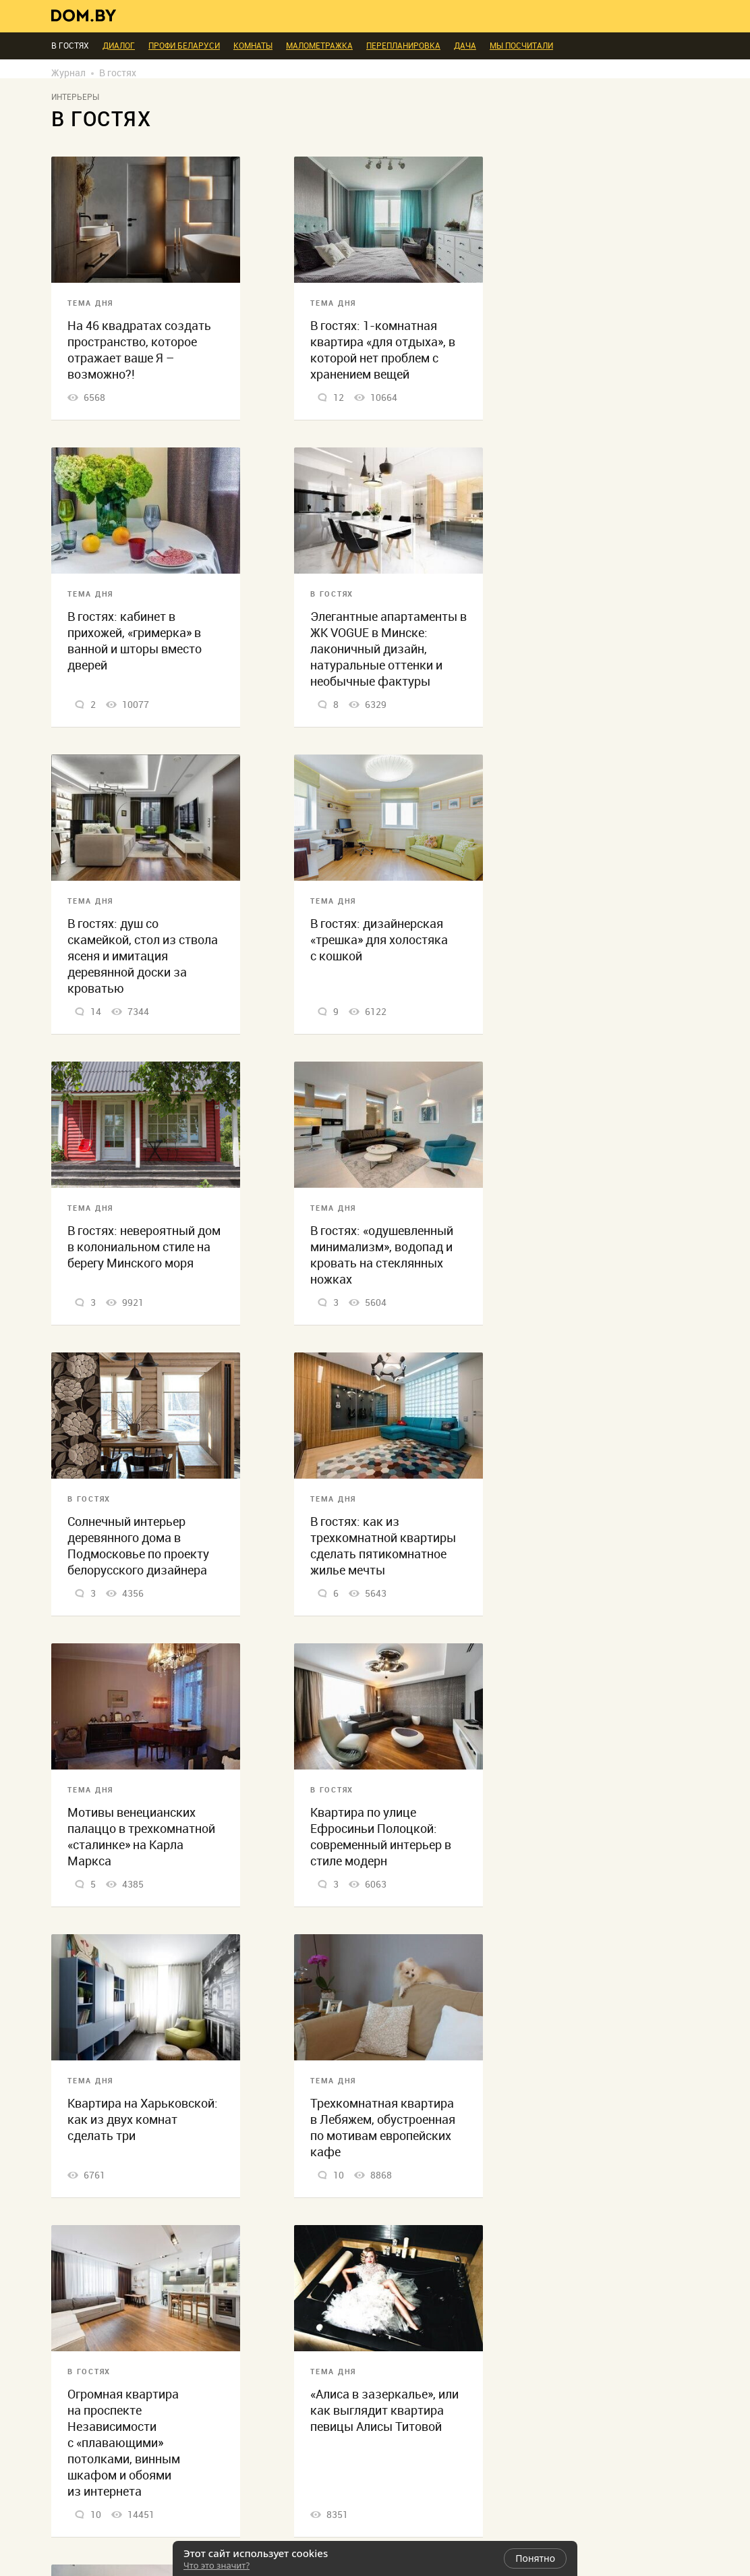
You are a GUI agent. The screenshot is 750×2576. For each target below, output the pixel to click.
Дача (465, 46)
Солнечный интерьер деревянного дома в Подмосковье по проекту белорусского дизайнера (138, 1545)
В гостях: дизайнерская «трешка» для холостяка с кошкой (379, 939)
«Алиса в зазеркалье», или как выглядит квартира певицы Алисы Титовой (384, 2410)
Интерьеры (75, 97)
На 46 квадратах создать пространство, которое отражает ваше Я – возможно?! (139, 350)
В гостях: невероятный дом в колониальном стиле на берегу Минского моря (144, 1247)
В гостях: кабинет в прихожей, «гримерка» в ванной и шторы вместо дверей (134, 640)
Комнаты (252, 46)
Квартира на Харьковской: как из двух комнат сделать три (142, 2119)
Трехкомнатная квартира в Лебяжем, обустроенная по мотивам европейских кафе (382, 2127)
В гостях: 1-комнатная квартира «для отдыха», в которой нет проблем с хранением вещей (382, 350)
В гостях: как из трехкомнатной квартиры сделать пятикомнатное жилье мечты (383, 1545)
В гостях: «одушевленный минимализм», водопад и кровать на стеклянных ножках (381, 1255)
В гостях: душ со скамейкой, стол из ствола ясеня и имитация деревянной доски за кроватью (142, 955)
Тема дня (90, 303)
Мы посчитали (521, 46)
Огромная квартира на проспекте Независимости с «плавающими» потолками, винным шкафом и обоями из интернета (123, 2442)
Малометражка (319, 46)
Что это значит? (216, 2565)
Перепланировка (403, 46)
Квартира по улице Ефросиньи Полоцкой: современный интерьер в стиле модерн (380, 1836)
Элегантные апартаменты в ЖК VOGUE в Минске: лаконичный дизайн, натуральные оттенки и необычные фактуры (388, 648)
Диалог (119, 46)
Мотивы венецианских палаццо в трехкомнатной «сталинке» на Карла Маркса (141, 1836)
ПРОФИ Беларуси (184, 46)
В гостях (331, 594)
